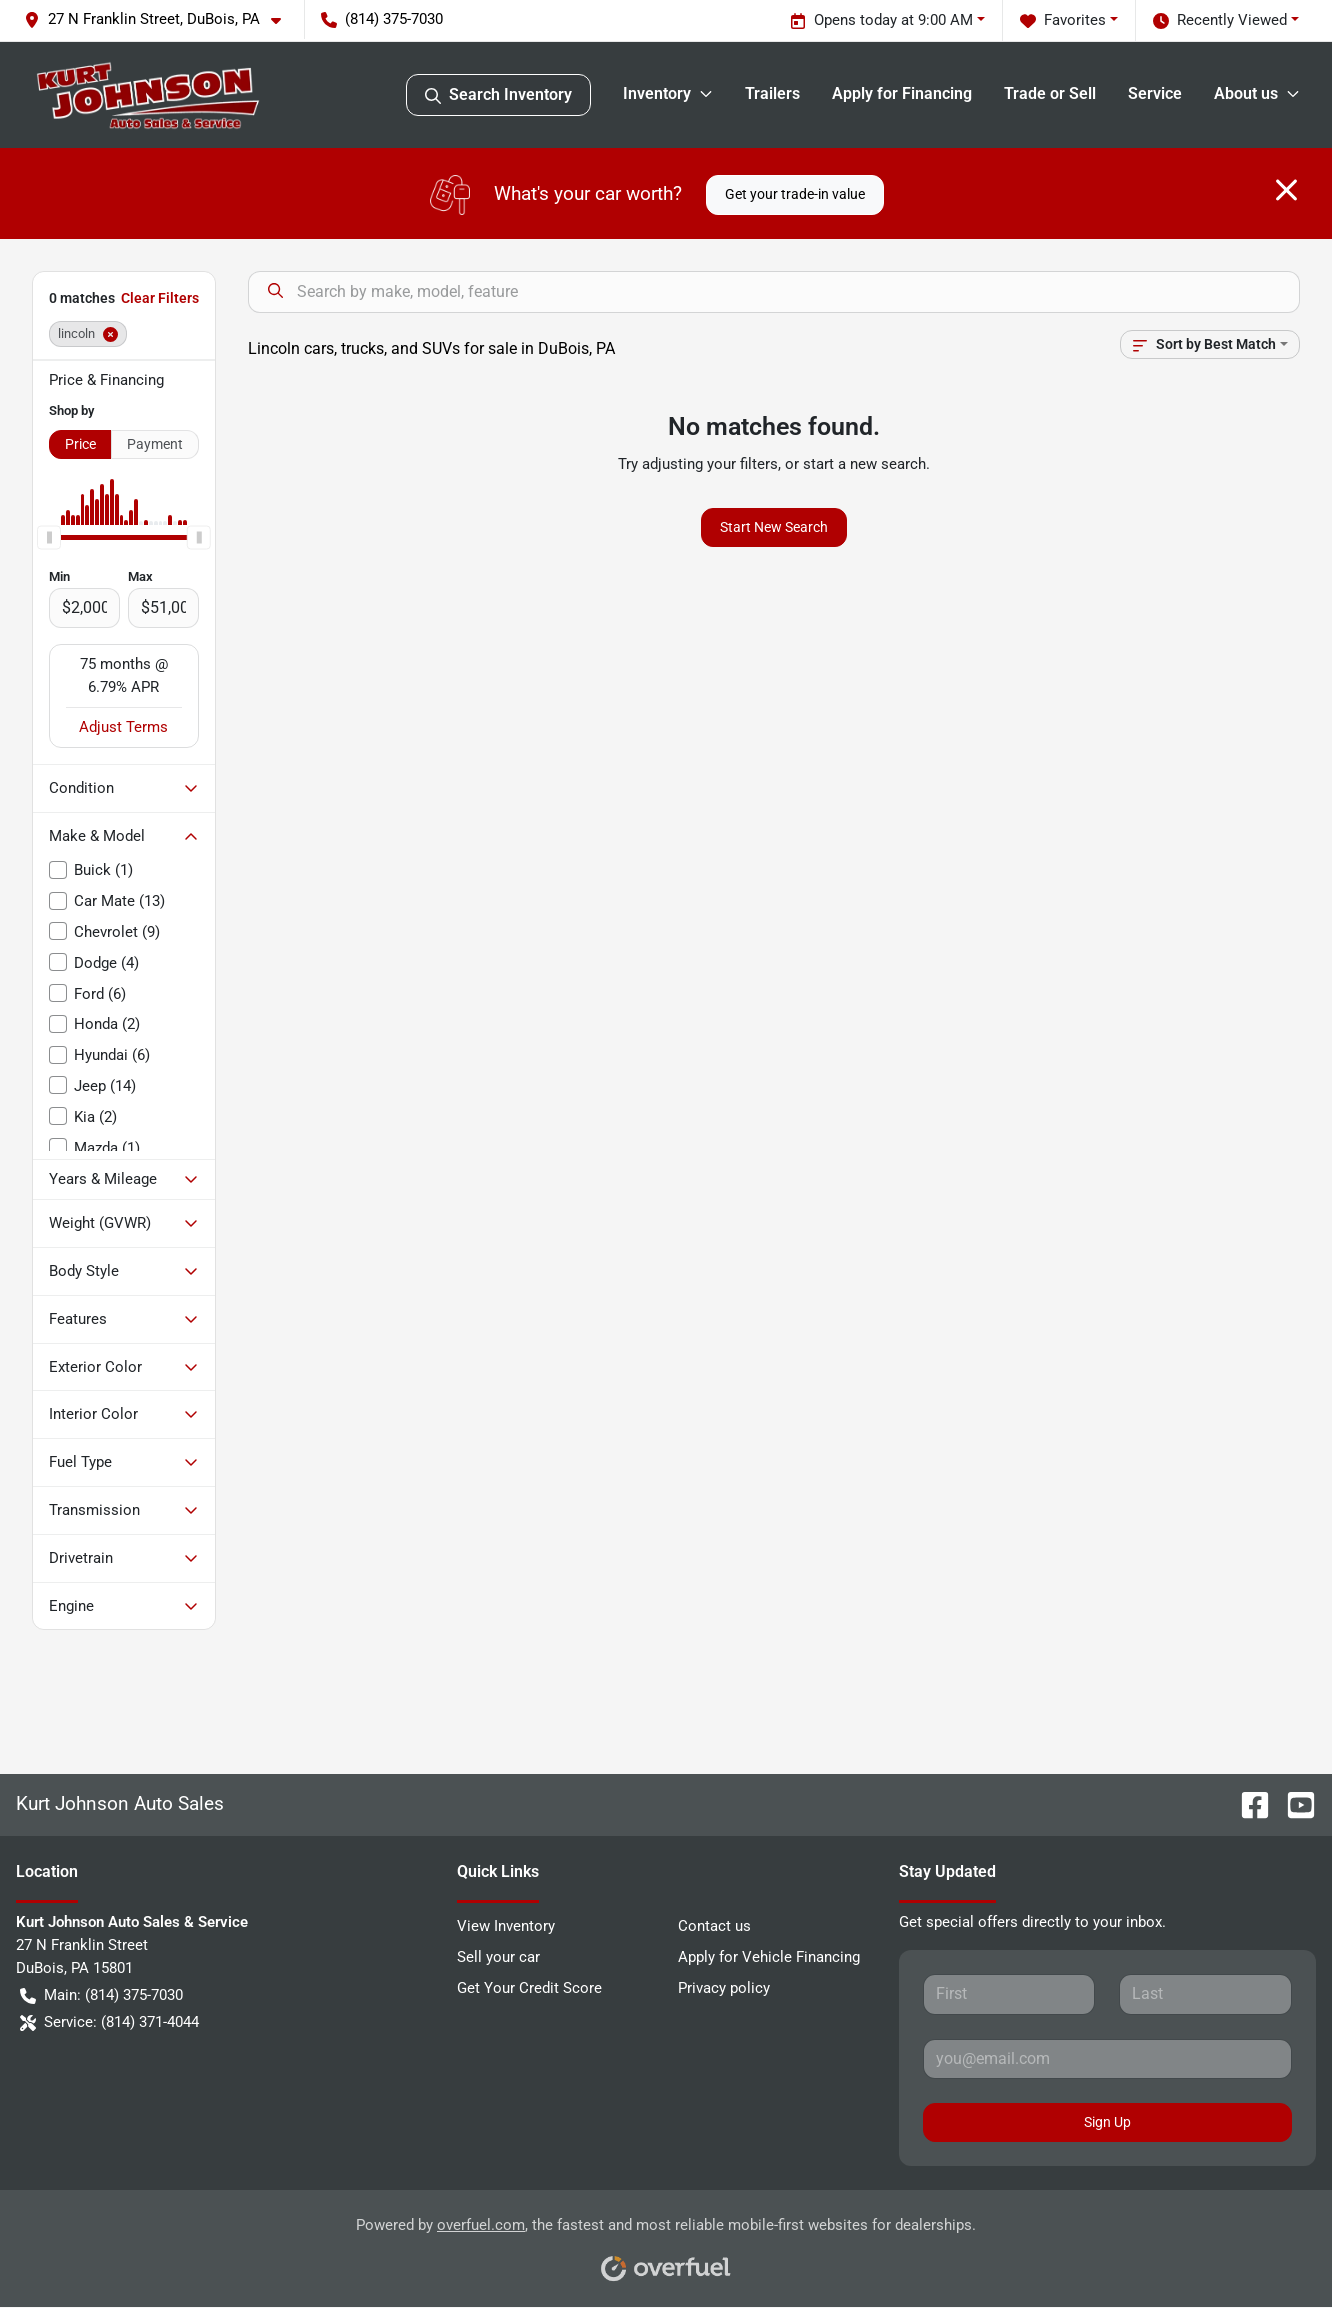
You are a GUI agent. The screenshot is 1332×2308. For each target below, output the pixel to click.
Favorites (1063, 20)
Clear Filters (160, 298)
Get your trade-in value (795, 194)
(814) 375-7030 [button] (382, 19)
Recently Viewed (1220, 20)
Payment (155, 444)
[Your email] (1107, 2059)
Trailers (772, 93)
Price (80, 444)
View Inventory (506, 1926)
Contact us (714, 1926)
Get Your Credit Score (529, 1988)
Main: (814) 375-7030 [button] (101, 1995)
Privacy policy (724, 1988)
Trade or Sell (1050, 93)
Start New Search (774, 527)
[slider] (49, 537)
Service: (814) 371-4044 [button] (109, 2022)
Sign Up (1107, 2122)
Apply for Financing (902, 93)
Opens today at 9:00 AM (881, 20)
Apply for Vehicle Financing (769, 1957)
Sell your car (498, 1957)
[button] (160, 19)
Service (1155, 93)
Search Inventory (498, 95)
